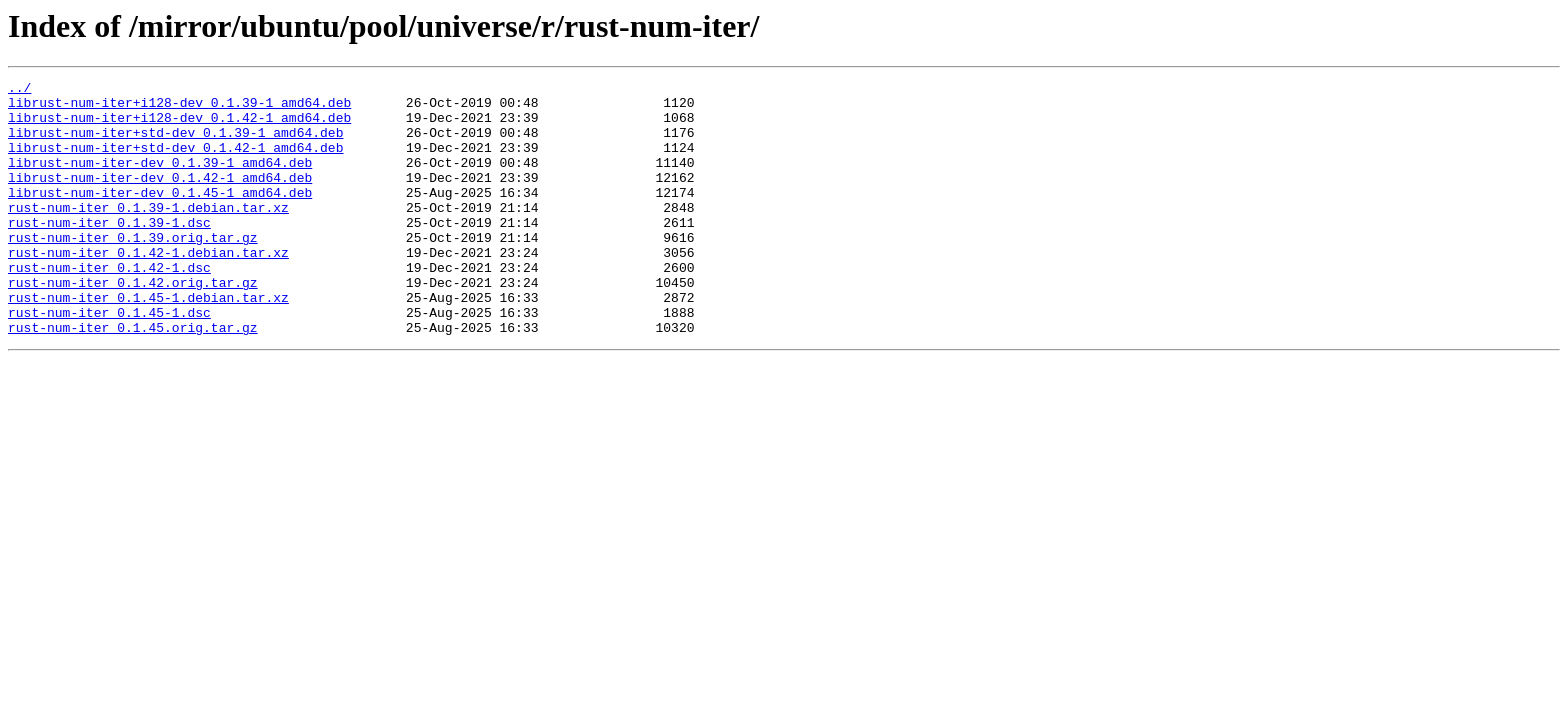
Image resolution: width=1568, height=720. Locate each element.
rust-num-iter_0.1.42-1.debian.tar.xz (148, 288)
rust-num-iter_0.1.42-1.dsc (109, 306)
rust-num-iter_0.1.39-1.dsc (109, 252)
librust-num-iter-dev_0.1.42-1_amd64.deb (160, 198)
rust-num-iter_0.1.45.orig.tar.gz (133, 378)
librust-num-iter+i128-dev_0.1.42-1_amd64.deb (179, 126)
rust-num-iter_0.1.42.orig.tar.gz (133, 324)
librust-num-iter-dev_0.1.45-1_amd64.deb (160, 216)
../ (19, 90)
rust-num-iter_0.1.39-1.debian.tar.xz (148, 234)
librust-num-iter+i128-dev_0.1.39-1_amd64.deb (179, 108)
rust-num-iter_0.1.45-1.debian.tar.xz (148, 342)
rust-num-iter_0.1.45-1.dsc (109, 360)
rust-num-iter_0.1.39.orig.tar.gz (133, 270)
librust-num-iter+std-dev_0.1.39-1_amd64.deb (175, 144)
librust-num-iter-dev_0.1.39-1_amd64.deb (160, 180)
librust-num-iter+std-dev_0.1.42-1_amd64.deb (175, 162)
